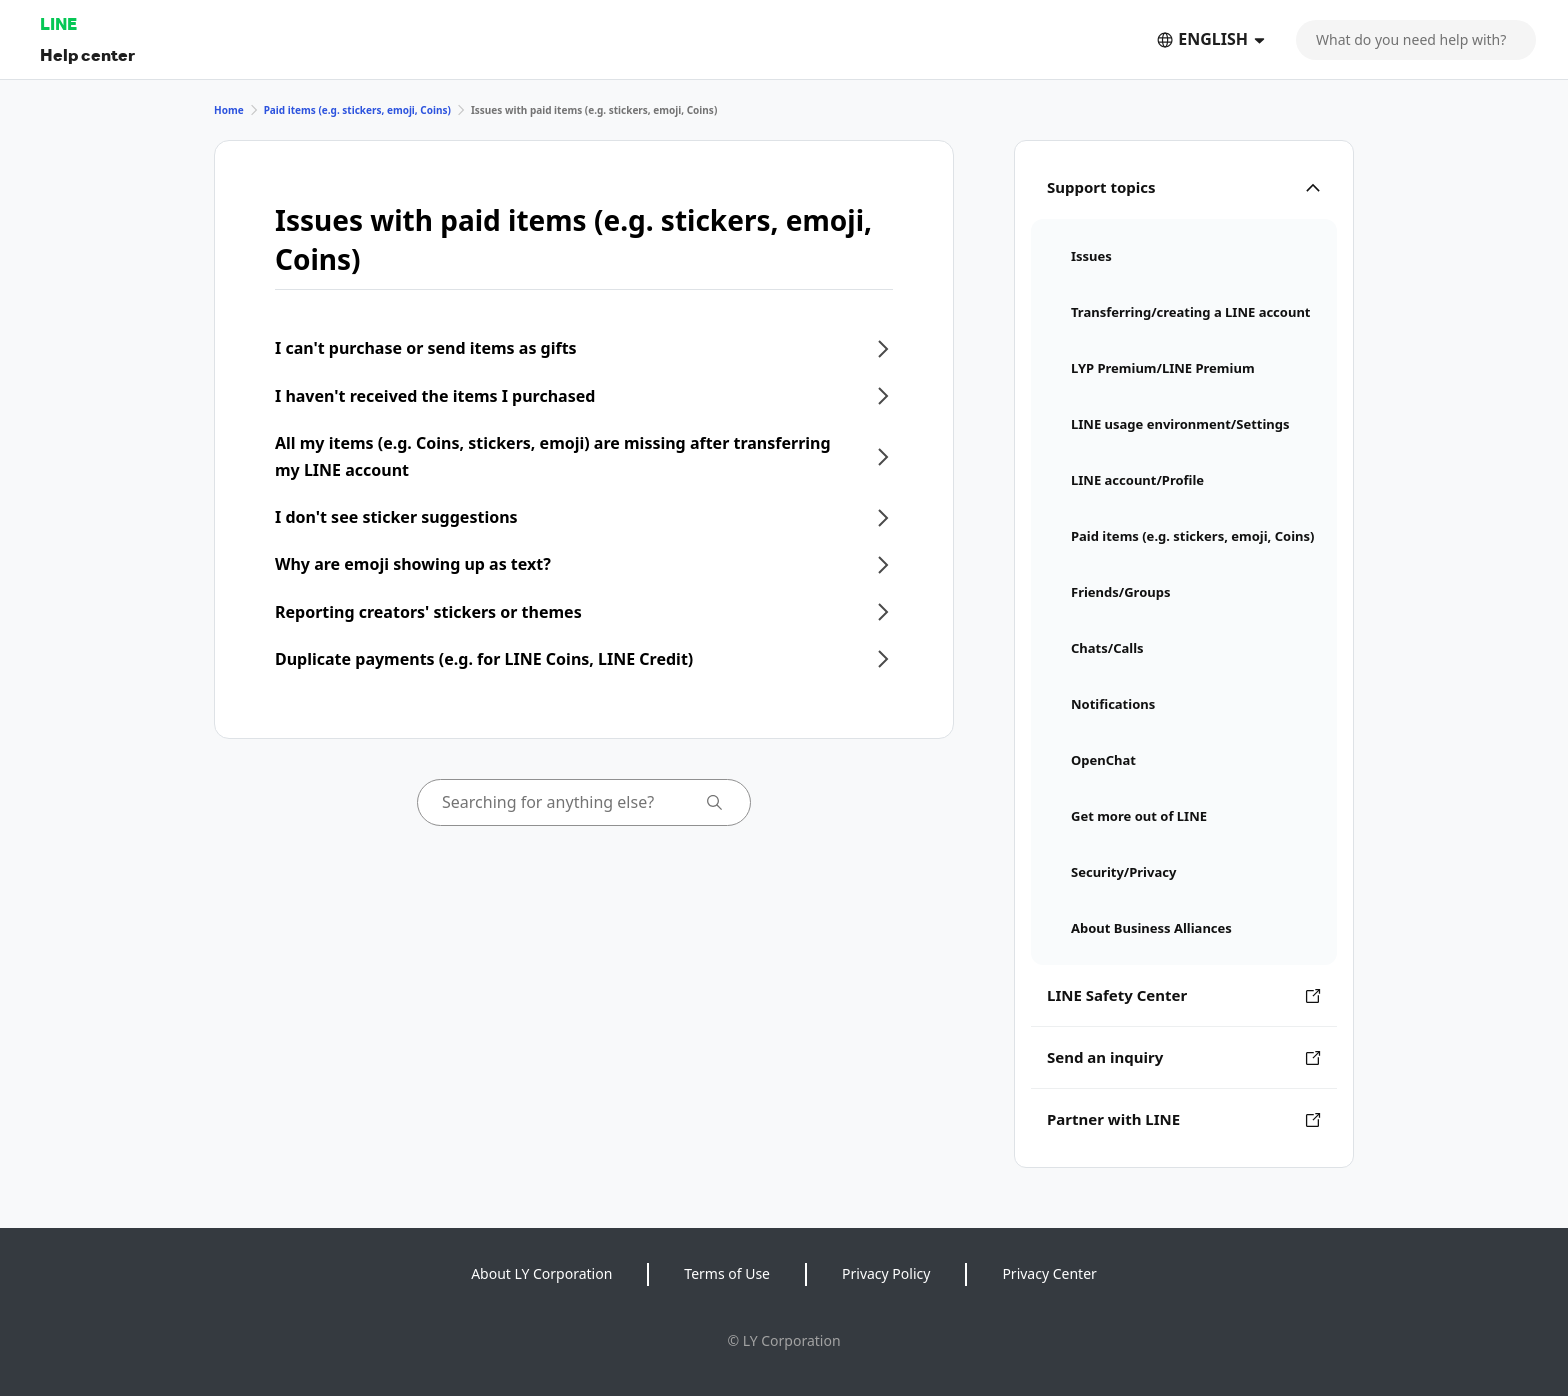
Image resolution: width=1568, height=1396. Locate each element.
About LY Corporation (541, 1273)
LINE (58, 23)
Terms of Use (727, 1273)
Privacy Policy (886, 1273)
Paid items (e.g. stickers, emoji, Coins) (357, 110)
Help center (87, 54)
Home (229, 110)
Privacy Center (1049, 1273)
